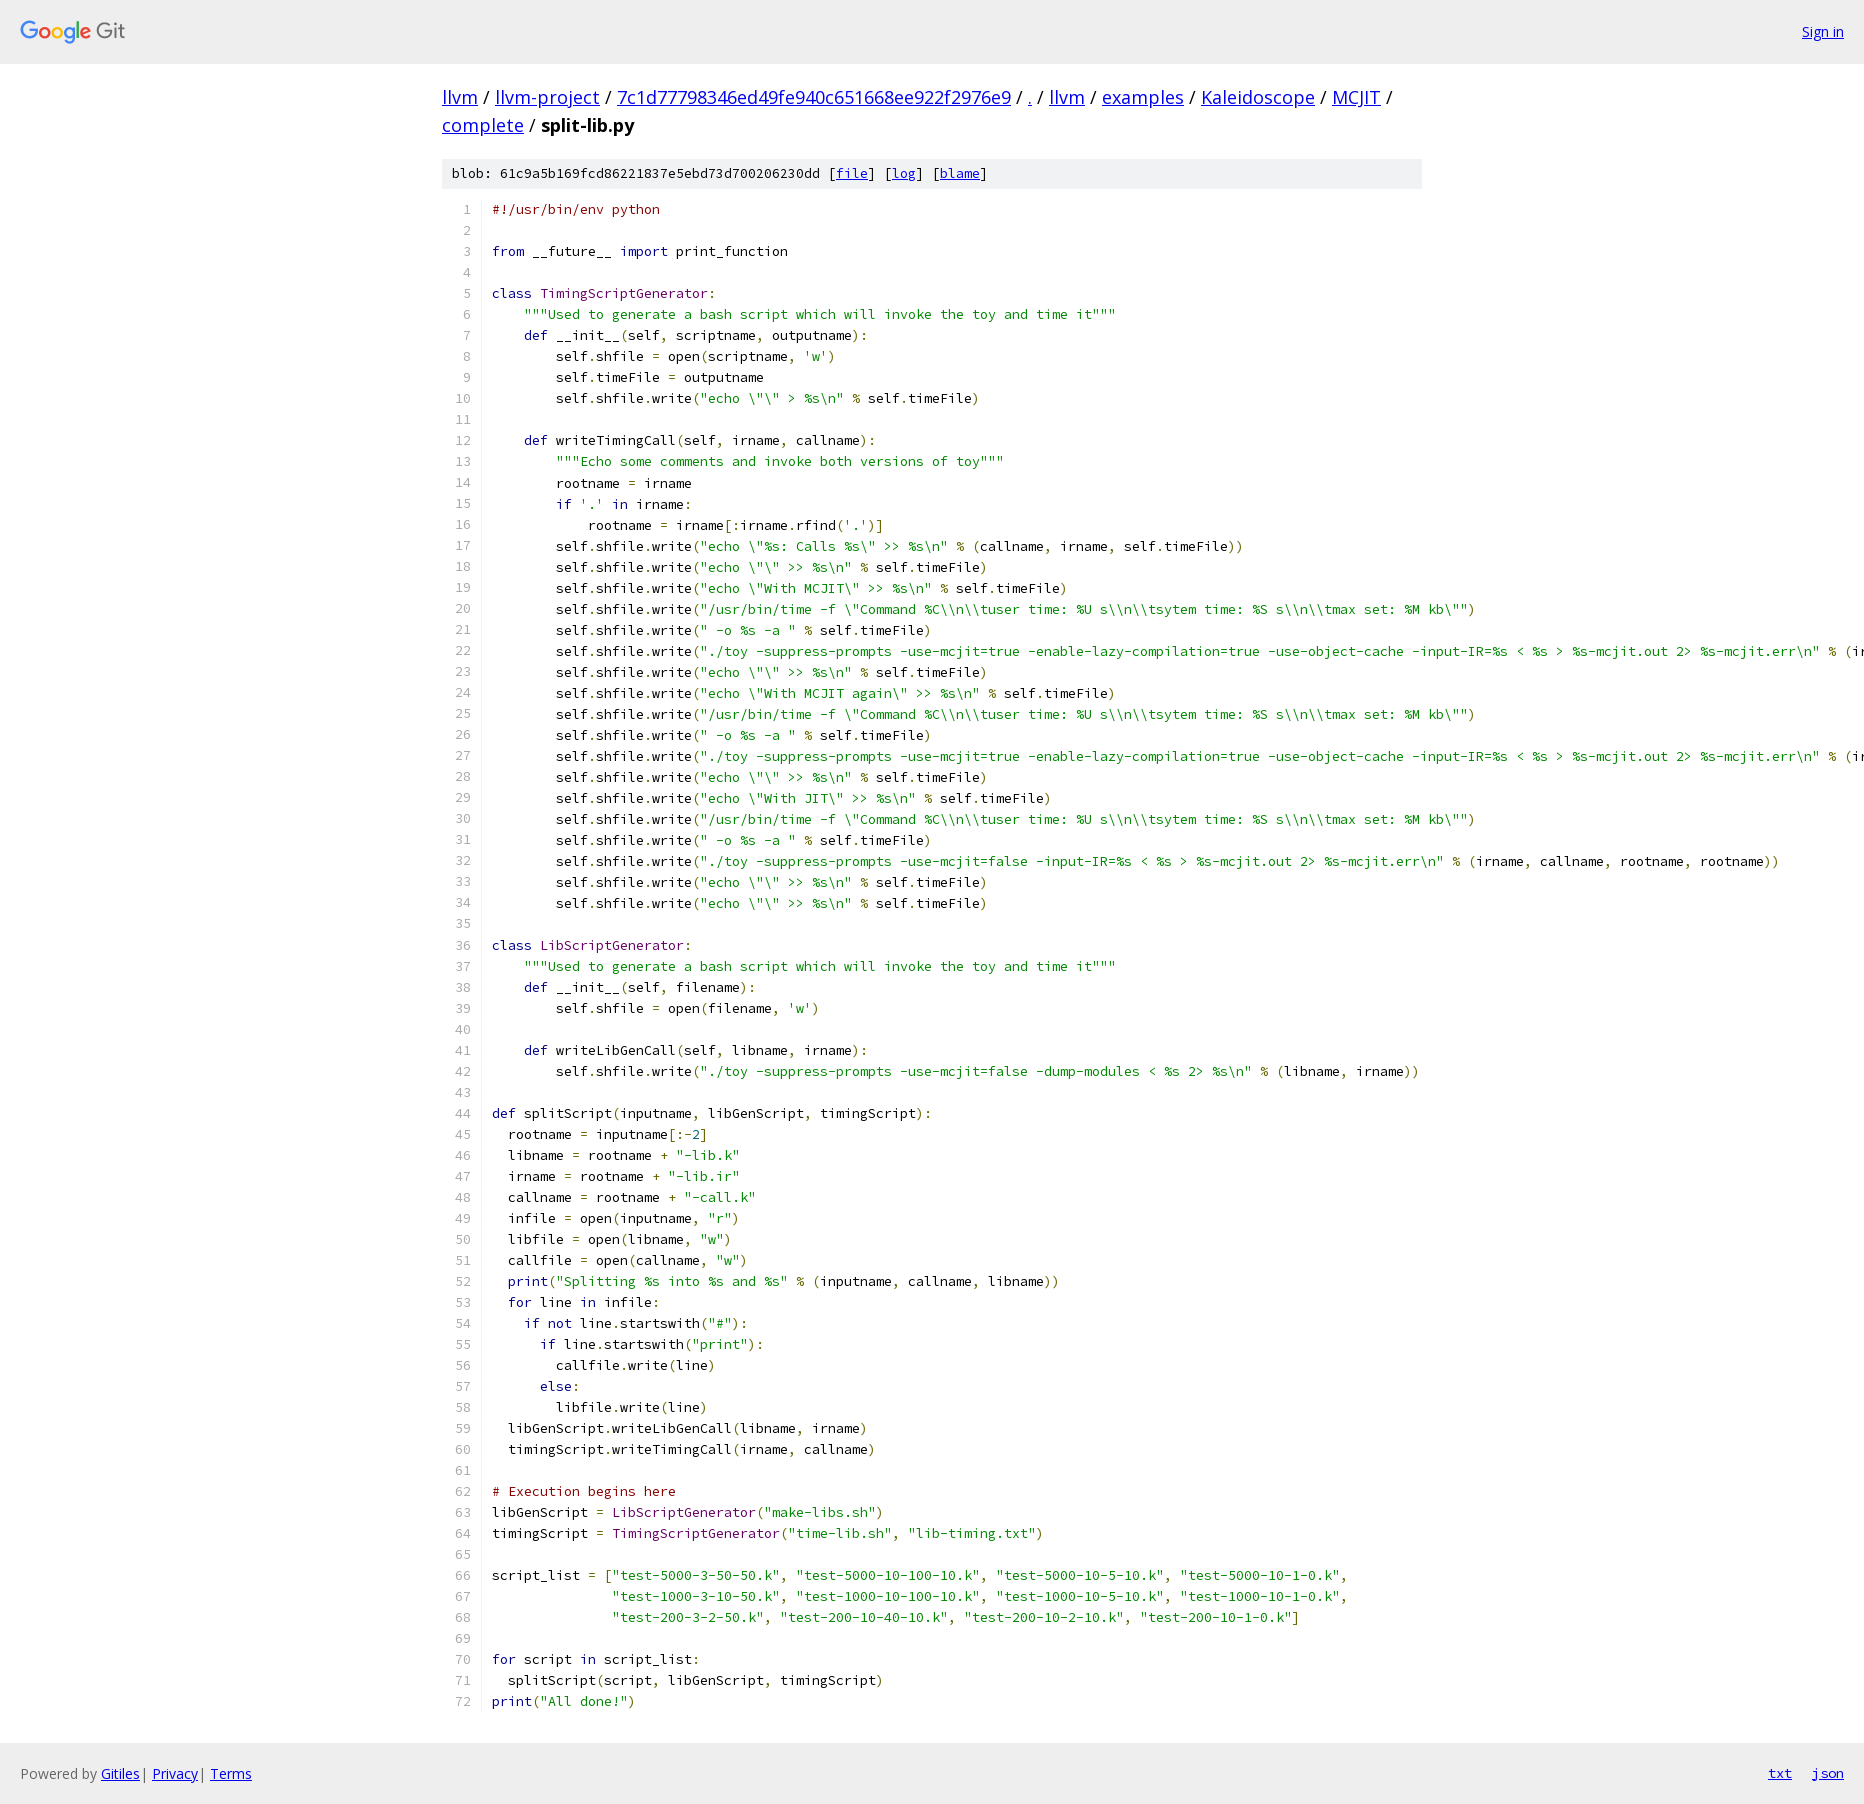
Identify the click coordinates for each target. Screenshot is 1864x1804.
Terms (231, 1773)
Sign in (1823, 31)
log (904, 173)
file (852, 173)
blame (960, 173)
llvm (460, 97)
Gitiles (120, 1773)
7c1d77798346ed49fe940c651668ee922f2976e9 (814, 97)
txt (1780, 1773)
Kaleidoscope (1258, 97)
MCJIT (1356, 97)
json (1828, 1773)
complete (483, 125)
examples (1143, 97)
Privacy (175, 1773)
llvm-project (547, 97)
